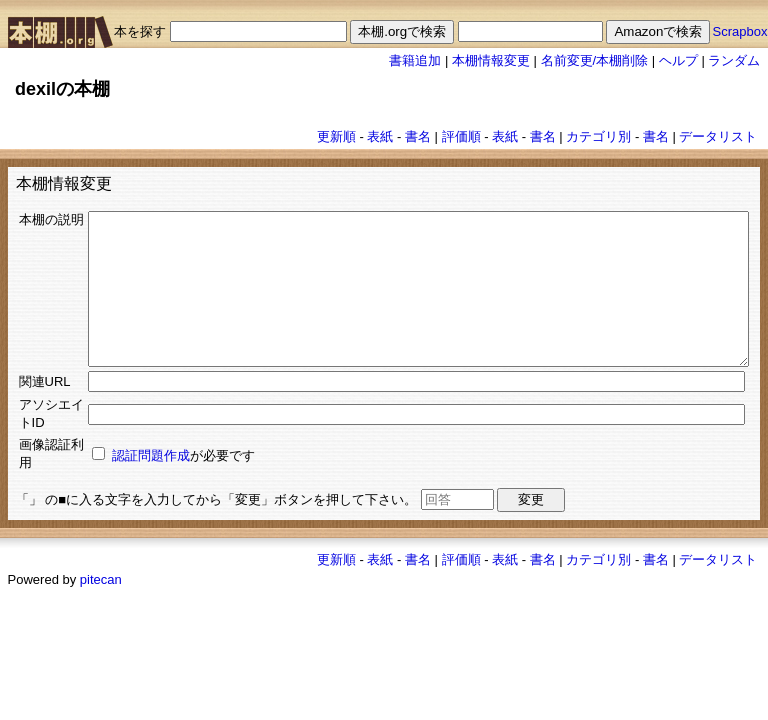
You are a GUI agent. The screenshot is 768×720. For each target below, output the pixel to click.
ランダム (734, 60)
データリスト (718, 136)
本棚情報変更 (491, 60)
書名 (418, 136)
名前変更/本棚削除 (595, 60)
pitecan (101, 672)
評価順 (461, 136)
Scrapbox (740, 31)
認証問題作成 (111, 539)
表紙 (380, 136)
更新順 (336, 136)
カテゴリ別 (598, 136)
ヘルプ (678, 60)
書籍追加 (415, 60)
